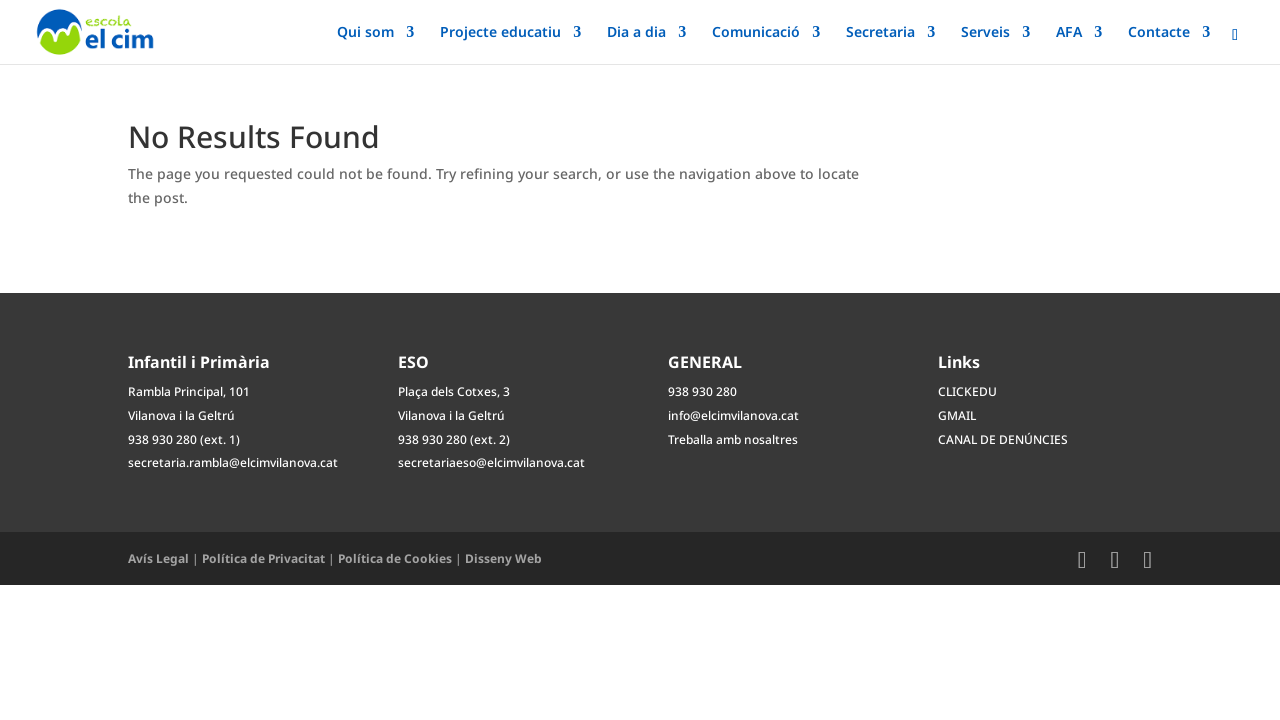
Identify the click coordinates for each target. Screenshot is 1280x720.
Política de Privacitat (263, 558)
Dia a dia (636, 33)
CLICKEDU (967, 391)
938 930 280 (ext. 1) (184, 439)
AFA (1069, 33)
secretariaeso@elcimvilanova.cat (491, 462)
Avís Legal (158, 558)
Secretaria (880, 33)
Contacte (1159, 33)
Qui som (365, 33)
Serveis (985, 33)
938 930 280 (702, 391)
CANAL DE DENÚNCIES (1003, 439)
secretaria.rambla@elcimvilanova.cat (233, 462)
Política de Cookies (395, 558)
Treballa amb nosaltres (733, 439)
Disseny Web (503, 558)
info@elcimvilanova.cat (733, 415)
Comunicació (756, 33)
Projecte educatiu (500, 33)
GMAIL (957, 415)
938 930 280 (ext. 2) (454, 439)
